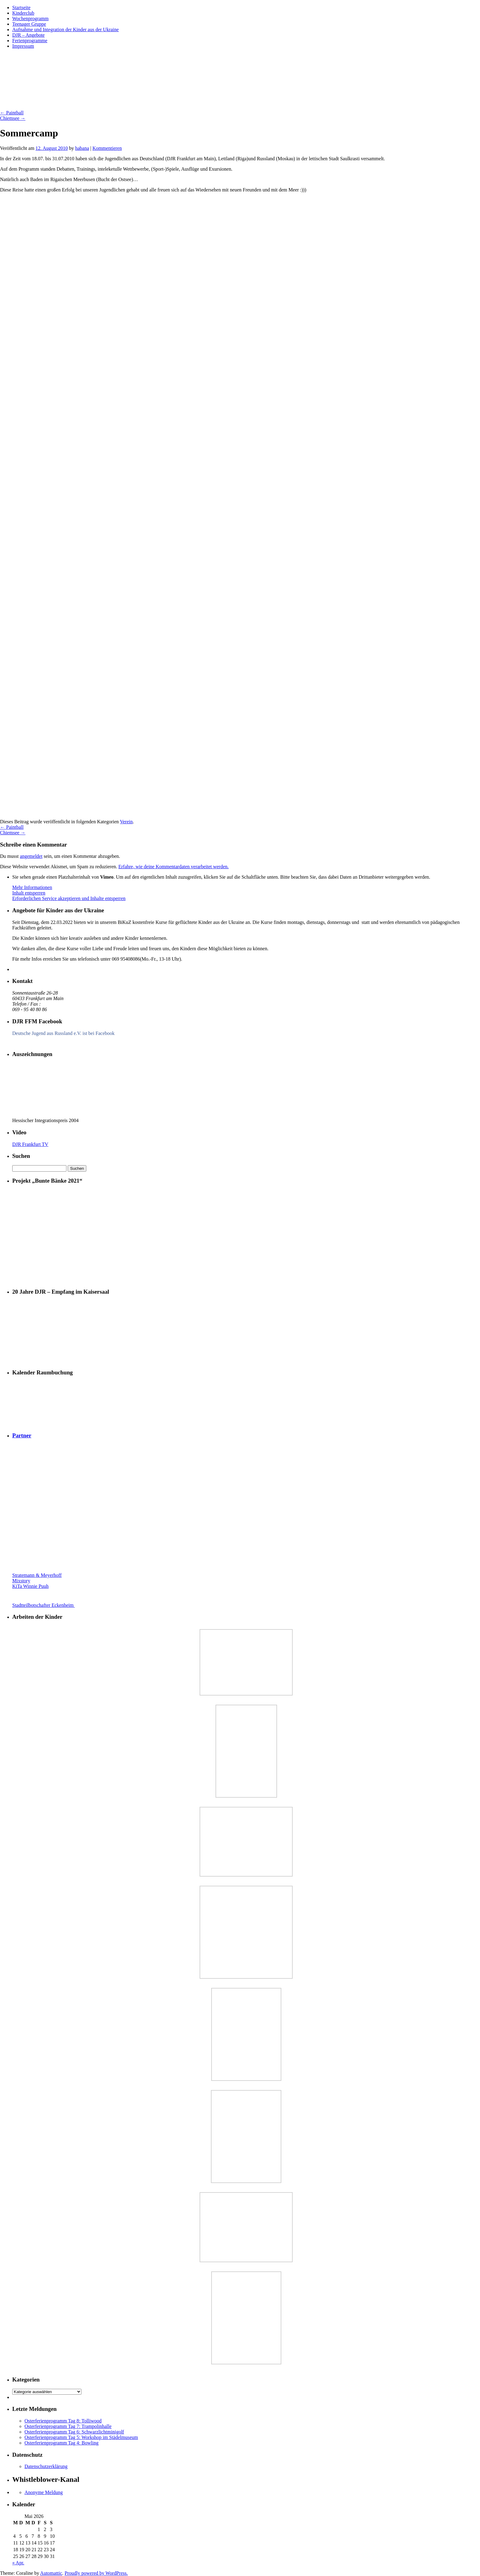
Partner (21, 1435)
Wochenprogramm (30, 18)
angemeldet (31, 856)
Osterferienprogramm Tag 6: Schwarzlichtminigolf (74, 2431)
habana (82, 148)
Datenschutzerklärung (45, 2466)
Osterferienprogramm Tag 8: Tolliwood (63, 2420)
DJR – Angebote (28, 35)
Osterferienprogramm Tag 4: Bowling (61, 2442)
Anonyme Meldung (43, 2492)
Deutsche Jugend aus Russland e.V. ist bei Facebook (63, 1033)
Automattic (51, 2573)
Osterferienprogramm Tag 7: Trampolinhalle (67, 2426)
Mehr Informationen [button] (32, 887)
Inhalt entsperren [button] (28, 892)
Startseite (21, 7)
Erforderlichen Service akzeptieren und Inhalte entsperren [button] (69, 898)
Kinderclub (23, 13)
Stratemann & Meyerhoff (37, 1575)
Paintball (12, 112)
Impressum (23, 46)
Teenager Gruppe (29, 24)
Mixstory (21, 1580)
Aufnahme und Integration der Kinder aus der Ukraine (65, 29)
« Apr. (18, 2562)
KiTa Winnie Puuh (30, 1586)
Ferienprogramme (29, 40)
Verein (126, 821)
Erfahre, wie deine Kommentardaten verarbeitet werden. (173, 866)
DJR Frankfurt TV (30, 1144)
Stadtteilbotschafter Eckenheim (61, 1605)
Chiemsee (12, 118)
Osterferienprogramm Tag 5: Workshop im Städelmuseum (81, 2437)
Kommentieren (107, 148)
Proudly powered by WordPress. (96, 2573)
